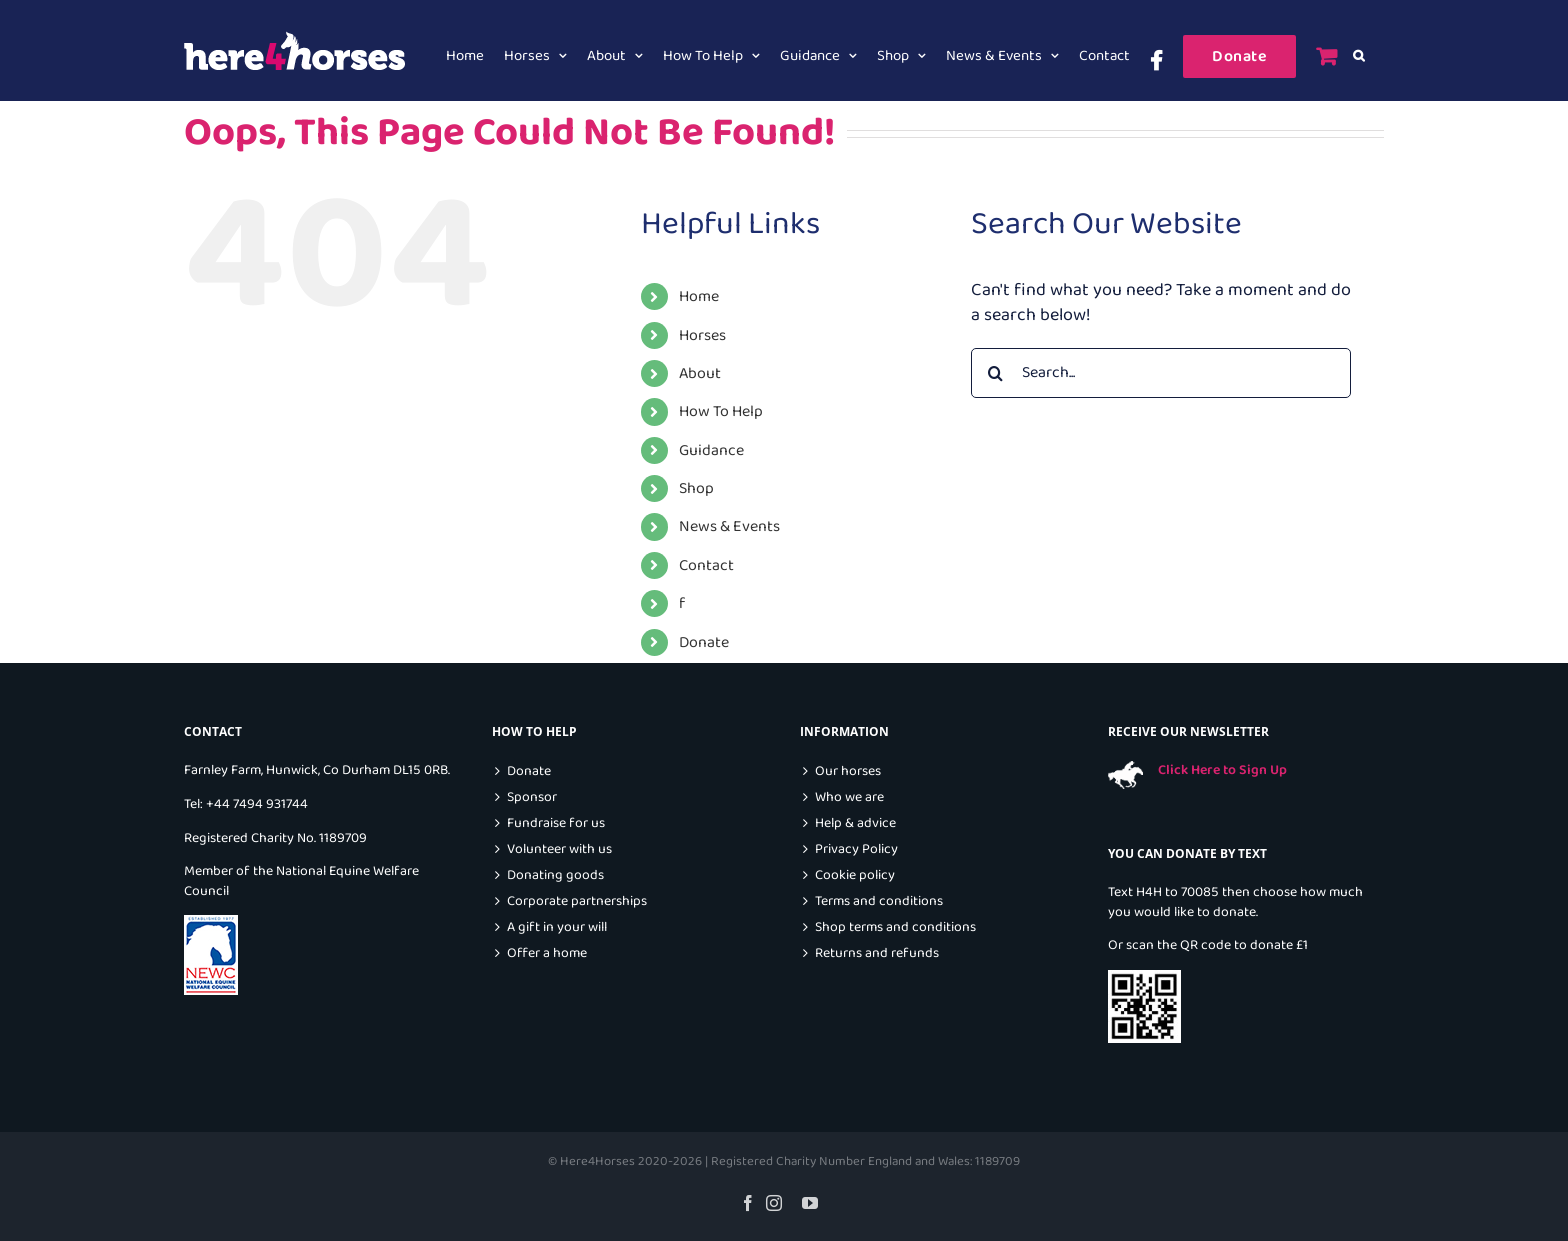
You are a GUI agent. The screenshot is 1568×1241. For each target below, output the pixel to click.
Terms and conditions (879, 901)
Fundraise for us (556, 823)
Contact (706, 565)
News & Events (729, 526)
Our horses (848, 771)
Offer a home (547, 953)
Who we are (849, 797)
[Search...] (1161, 373)
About (700, 373)
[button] (1358, 56)
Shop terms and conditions (895, 927)
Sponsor (532, 797)
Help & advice (855, 823)
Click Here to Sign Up (1222, 770)
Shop (696, 488)
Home (699, 296)
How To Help (721, 411)
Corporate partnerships (577, 901)
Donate (704, 642)
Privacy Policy (856, 849)
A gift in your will (557, 927)
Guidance (711, 450)
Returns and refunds (877, 953)
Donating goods (555, 875)
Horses (702, 335)
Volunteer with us (559, 849)
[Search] (996, 373)
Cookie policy (855, 875)
